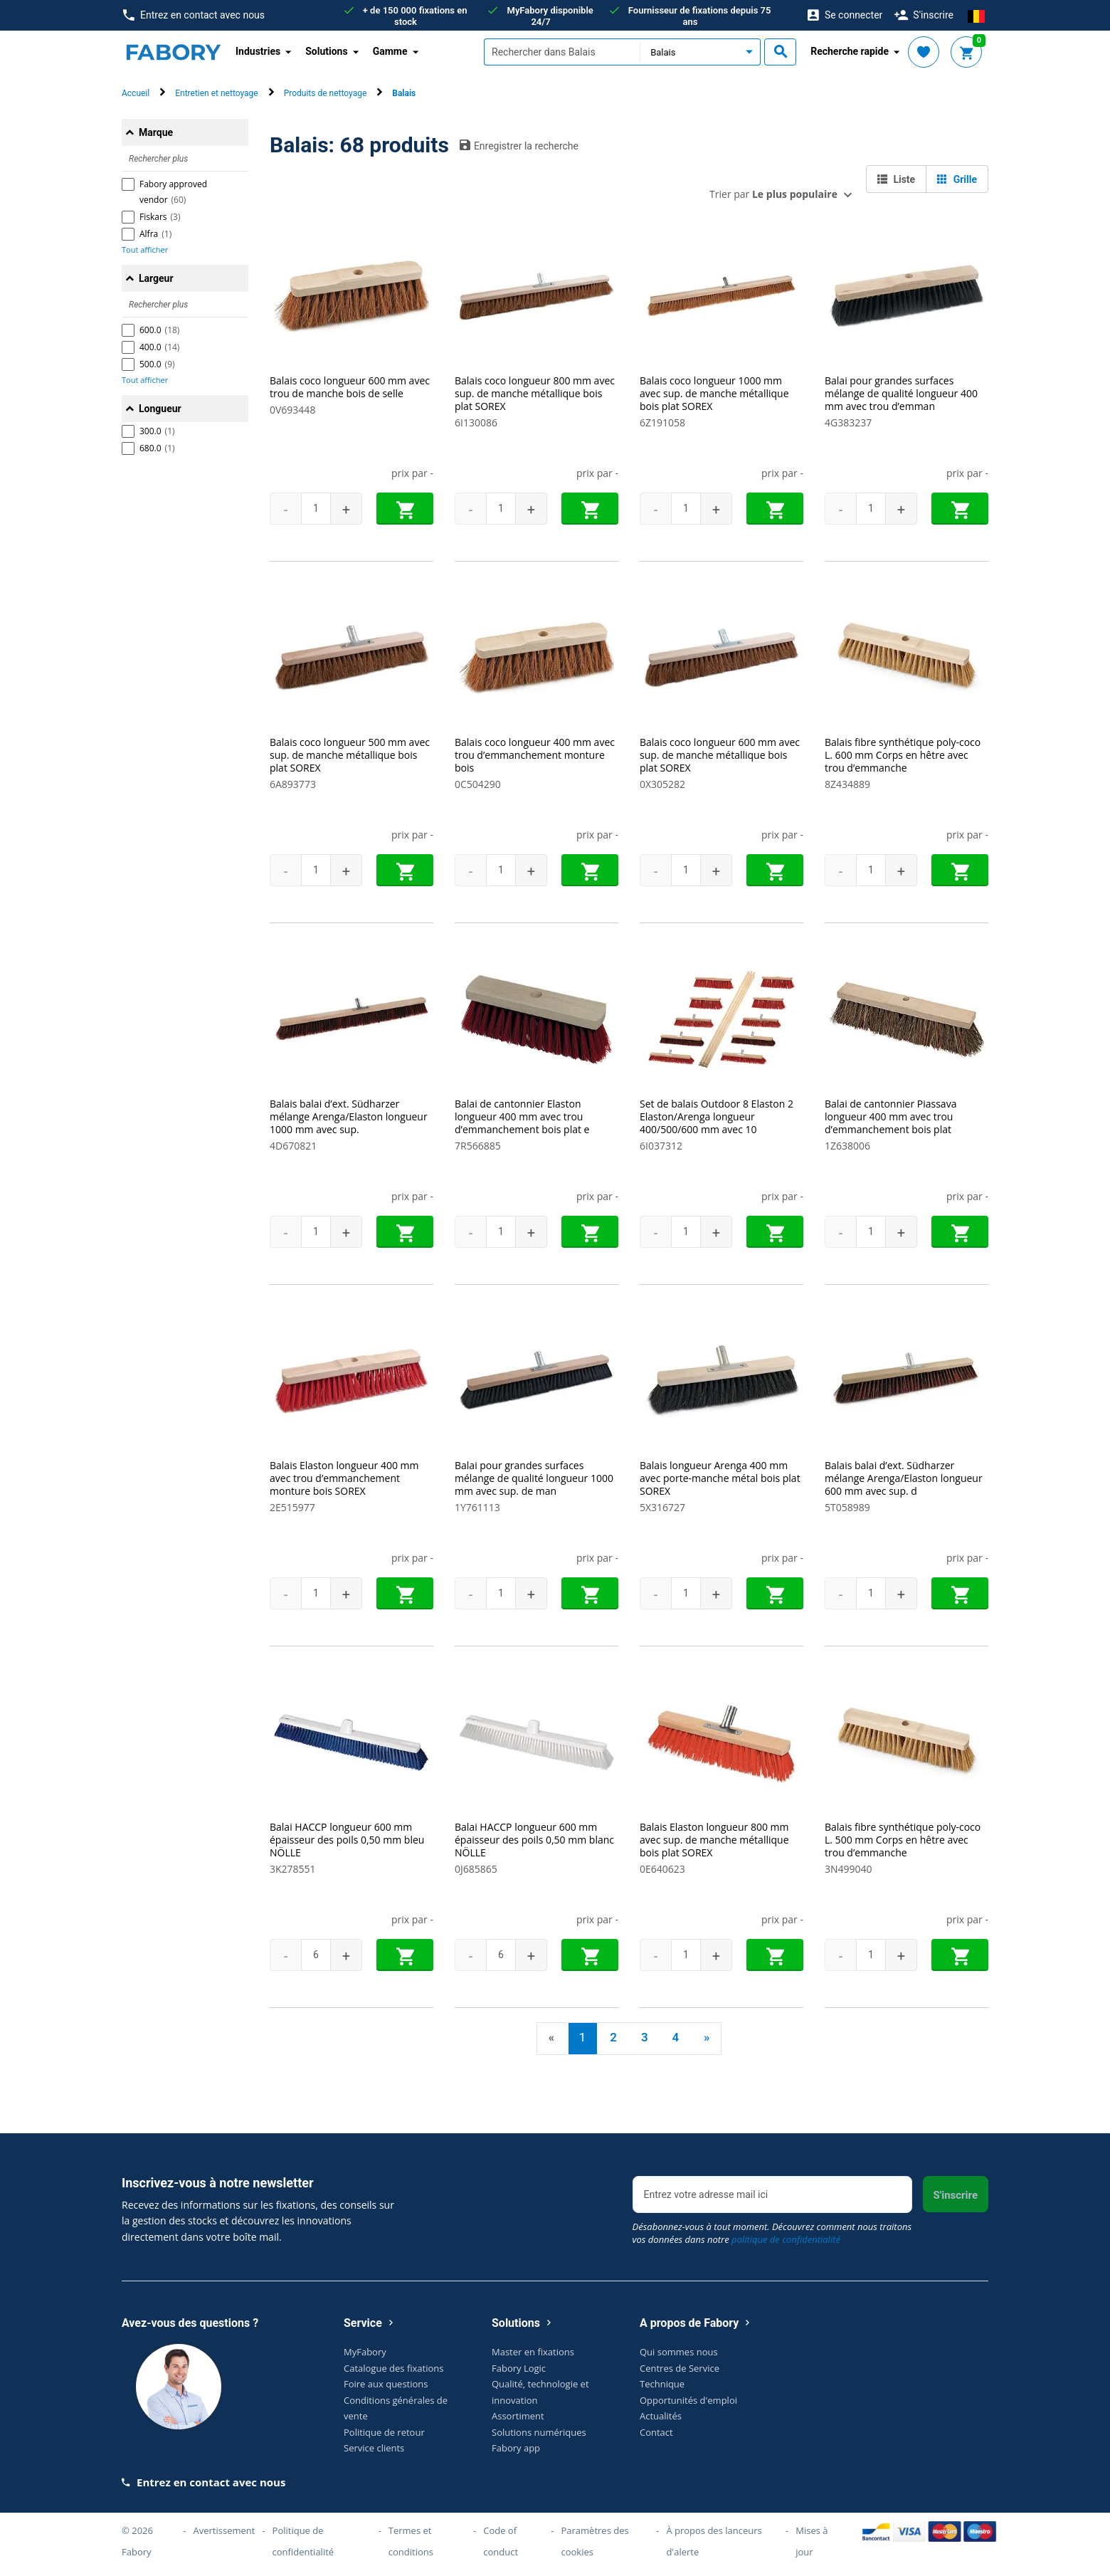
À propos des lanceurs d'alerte (713, 2540)
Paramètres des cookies (594, 2540)
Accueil (135, 93)
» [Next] (706, 2037)
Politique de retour (384, 2431)
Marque (156, 132)
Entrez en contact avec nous (194, 15)
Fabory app (516, 2447)
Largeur (156, 278)
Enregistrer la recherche (519, 145)
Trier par (773, 194)
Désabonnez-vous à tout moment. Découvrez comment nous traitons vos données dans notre (772, 2233)
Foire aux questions (386, 2383)
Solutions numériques (539, 2431)
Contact (656, 2431)
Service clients (374, 2447)
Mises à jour (812, 2540)
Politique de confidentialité (303, 2540)
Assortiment (518, 2415)
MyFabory (365, 2351)
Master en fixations (533, 2351)
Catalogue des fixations (394, 2367)
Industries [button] (258, 51)
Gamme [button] (390, 51)
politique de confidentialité (785, 2239)
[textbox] (562, 51)
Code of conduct (500, 2540)
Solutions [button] (326, 51)
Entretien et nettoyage (216, 93)
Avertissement (224, 2529)
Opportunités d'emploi (688, 2399)
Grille (957, 179)
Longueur (160, 408)
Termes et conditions (410, 2540)
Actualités (661, 2415)
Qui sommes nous (679, 2351)
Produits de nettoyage (325, 93)
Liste (896, 179)
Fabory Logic (519, 2367)
